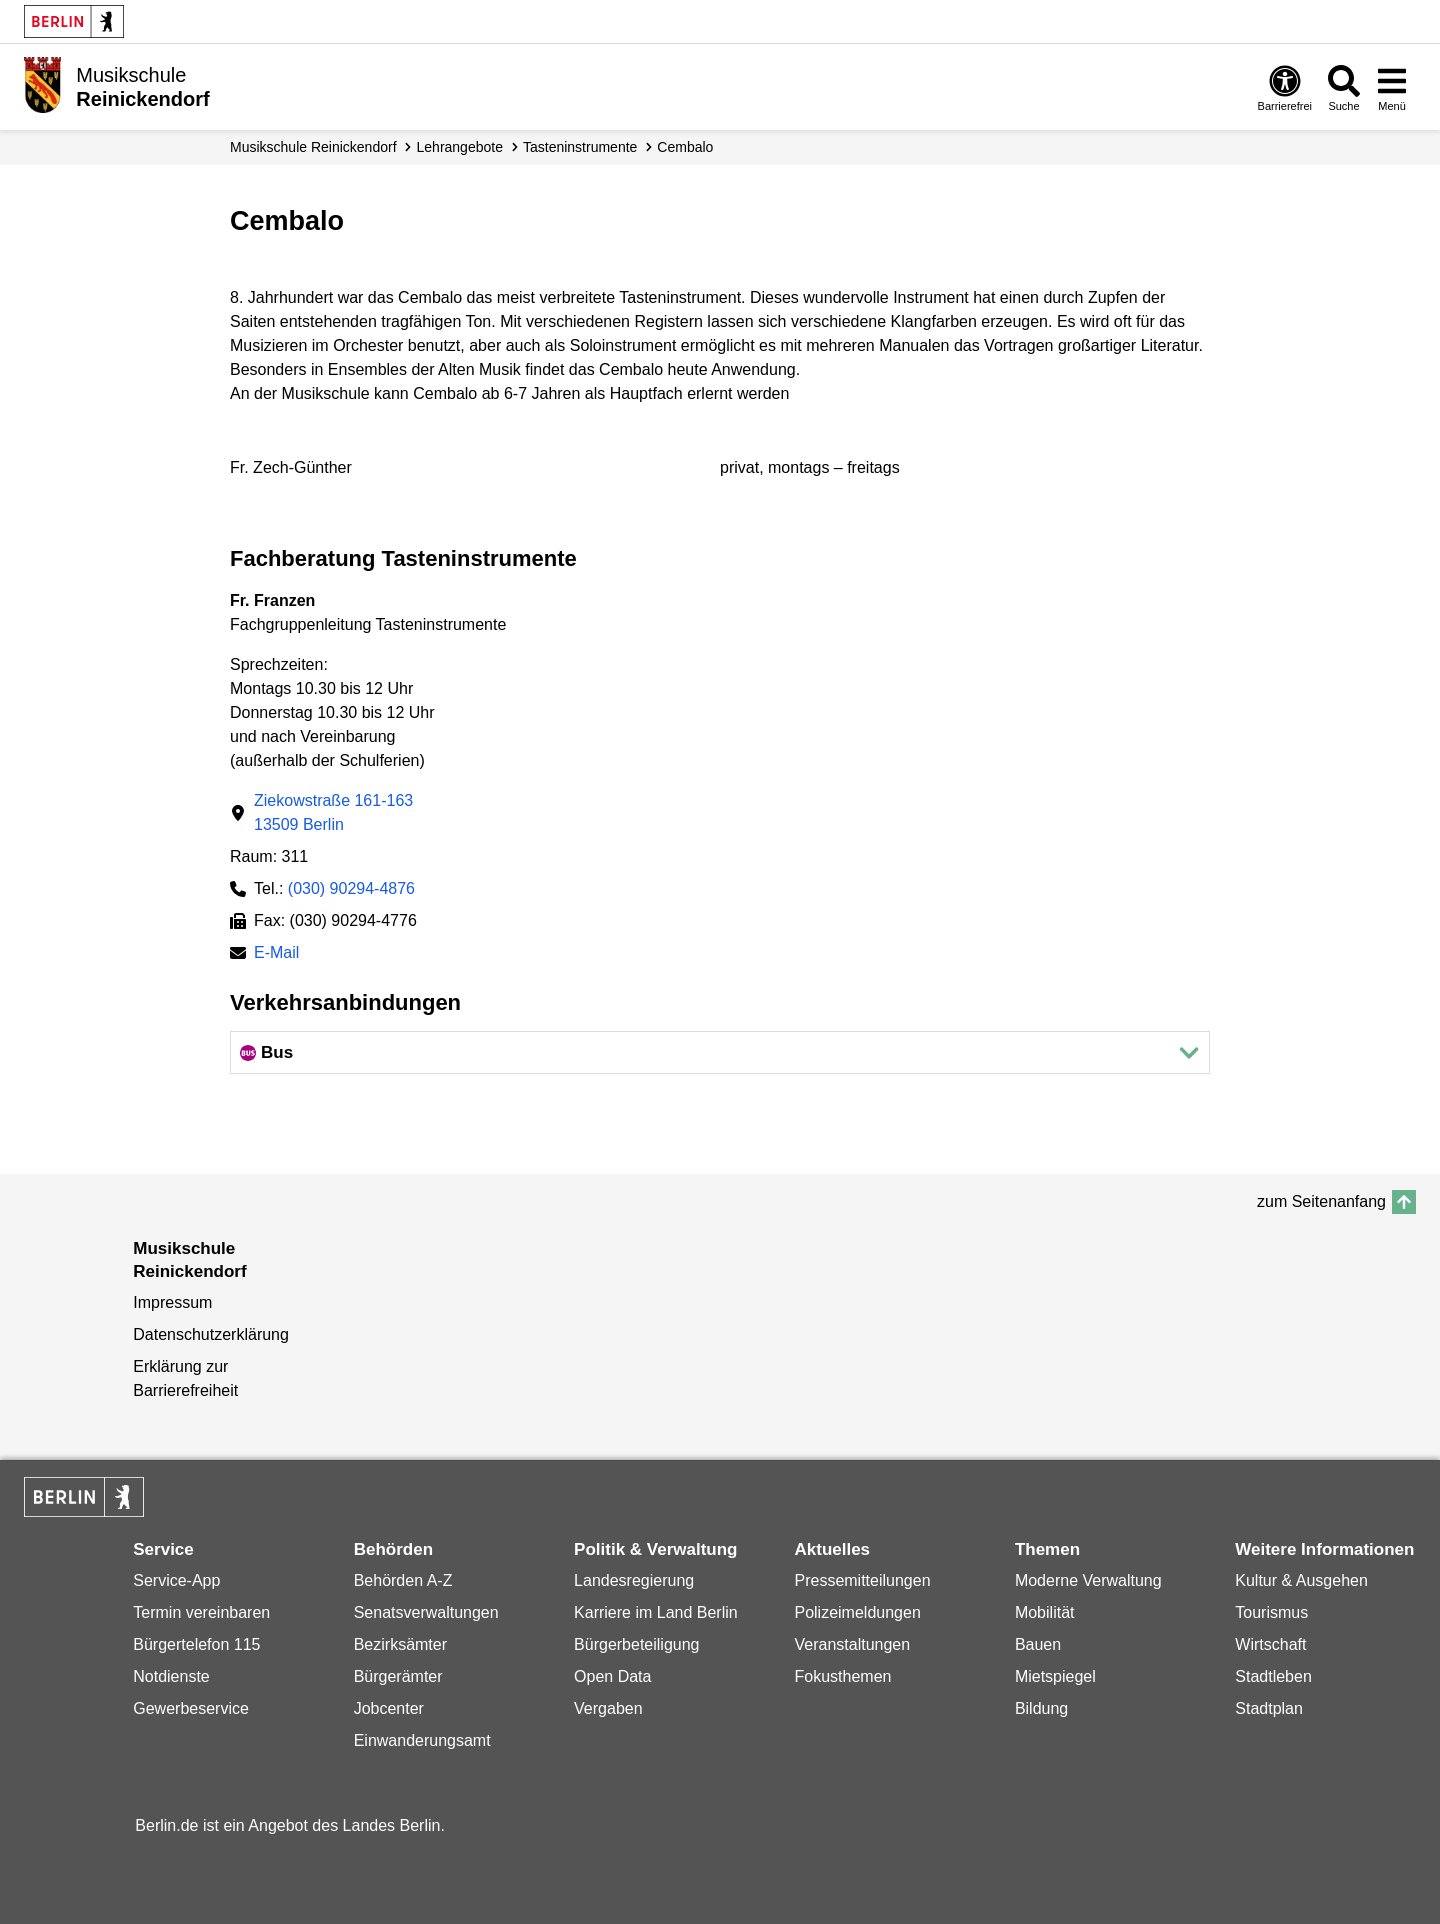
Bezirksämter (400, 1644)
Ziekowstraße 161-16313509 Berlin (333, 812)
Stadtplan (1269, 1708)
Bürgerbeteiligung (636, 1644)
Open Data (612, 1676)
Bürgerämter (398, 1676)
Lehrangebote (460, 147)
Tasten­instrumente (580, 147)
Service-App (176, 1580)
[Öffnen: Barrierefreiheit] (1285, 87)
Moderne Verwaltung (1088, 1580)
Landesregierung (634, 1580)
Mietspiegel (1055, 1676)
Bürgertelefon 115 (196, 1644)
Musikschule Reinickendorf (313, 147)
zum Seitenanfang (1321, 1201)
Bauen (1038, 1644)
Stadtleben (1273, 1676)
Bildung (1041, 1708)
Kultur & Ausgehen (1301, 1580)
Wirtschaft (1270, 1644)
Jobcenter (389, 1708)
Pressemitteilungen (862, 1580)
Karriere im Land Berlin (656, 1612)
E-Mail (276, 954)
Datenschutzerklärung (211, 1334)
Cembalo (685, 147)
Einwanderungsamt (422, 1740)
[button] (720, 1052)
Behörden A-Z (403, 1580)
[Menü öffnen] (1392, 87)
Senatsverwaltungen (426, 1612)
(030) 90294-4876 (351, 888)
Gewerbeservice (191, 1708)
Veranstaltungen (852, 1644)
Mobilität (1045, 1612)
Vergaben (608, 1708)
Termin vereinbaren (201, 1612)
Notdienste (171, 1676)
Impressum (172, 1302)
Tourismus (1271, 1612)
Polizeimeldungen (857, 1612)
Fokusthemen (842, 1676)
